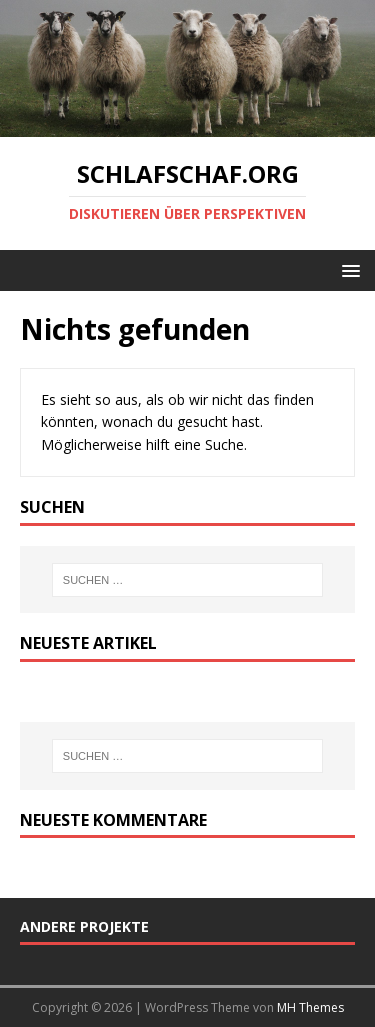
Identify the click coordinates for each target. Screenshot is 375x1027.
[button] (347, 269)
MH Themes (310, 1007)
